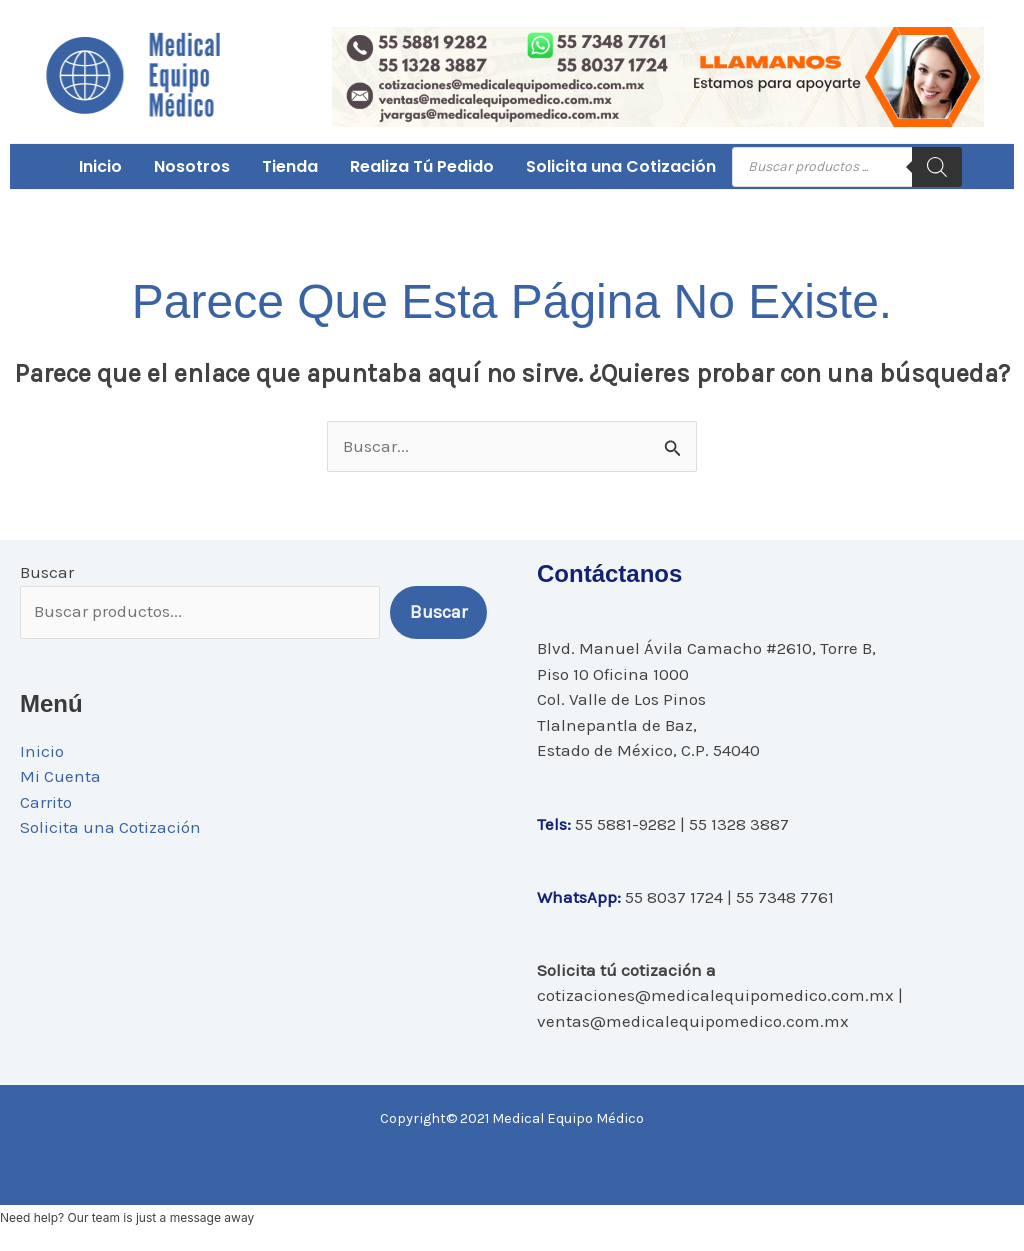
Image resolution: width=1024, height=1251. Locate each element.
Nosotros (192, 166)
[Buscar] (937, 167)
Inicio (100, 166)
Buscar (47, 572)
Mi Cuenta (60, 776)
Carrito (46, 802)
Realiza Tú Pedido (422, 166)
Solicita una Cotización (621, 166)
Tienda (290, 166)
